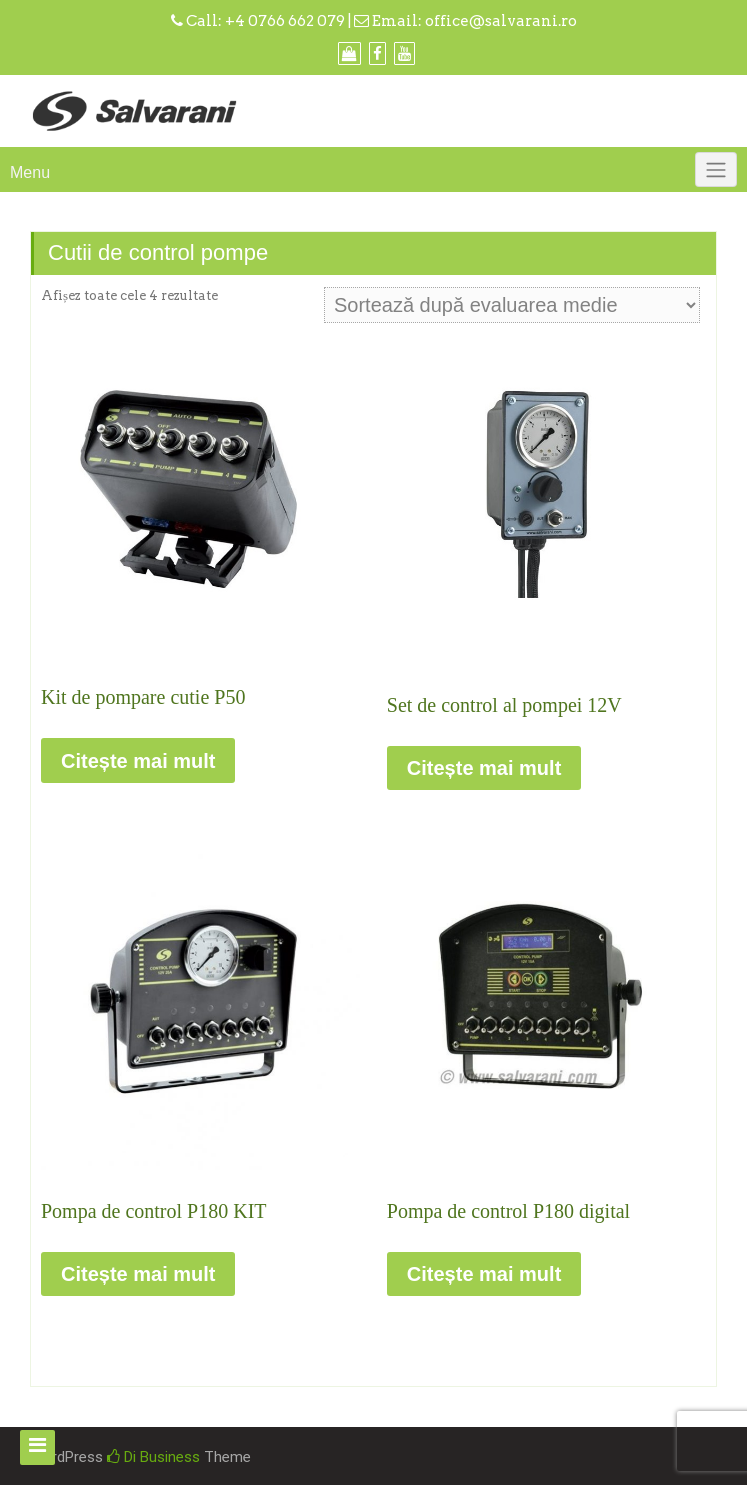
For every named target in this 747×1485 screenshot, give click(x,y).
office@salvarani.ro (501, 21)
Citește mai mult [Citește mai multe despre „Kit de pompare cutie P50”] (138, 761)
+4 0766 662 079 (285, 21)
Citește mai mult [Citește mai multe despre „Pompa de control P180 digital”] (484, 1274)
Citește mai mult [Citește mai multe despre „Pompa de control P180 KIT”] (138, 1274)
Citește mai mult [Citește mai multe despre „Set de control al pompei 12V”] (484, 768)
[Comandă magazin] (512, 305)
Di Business (153, 1457)
